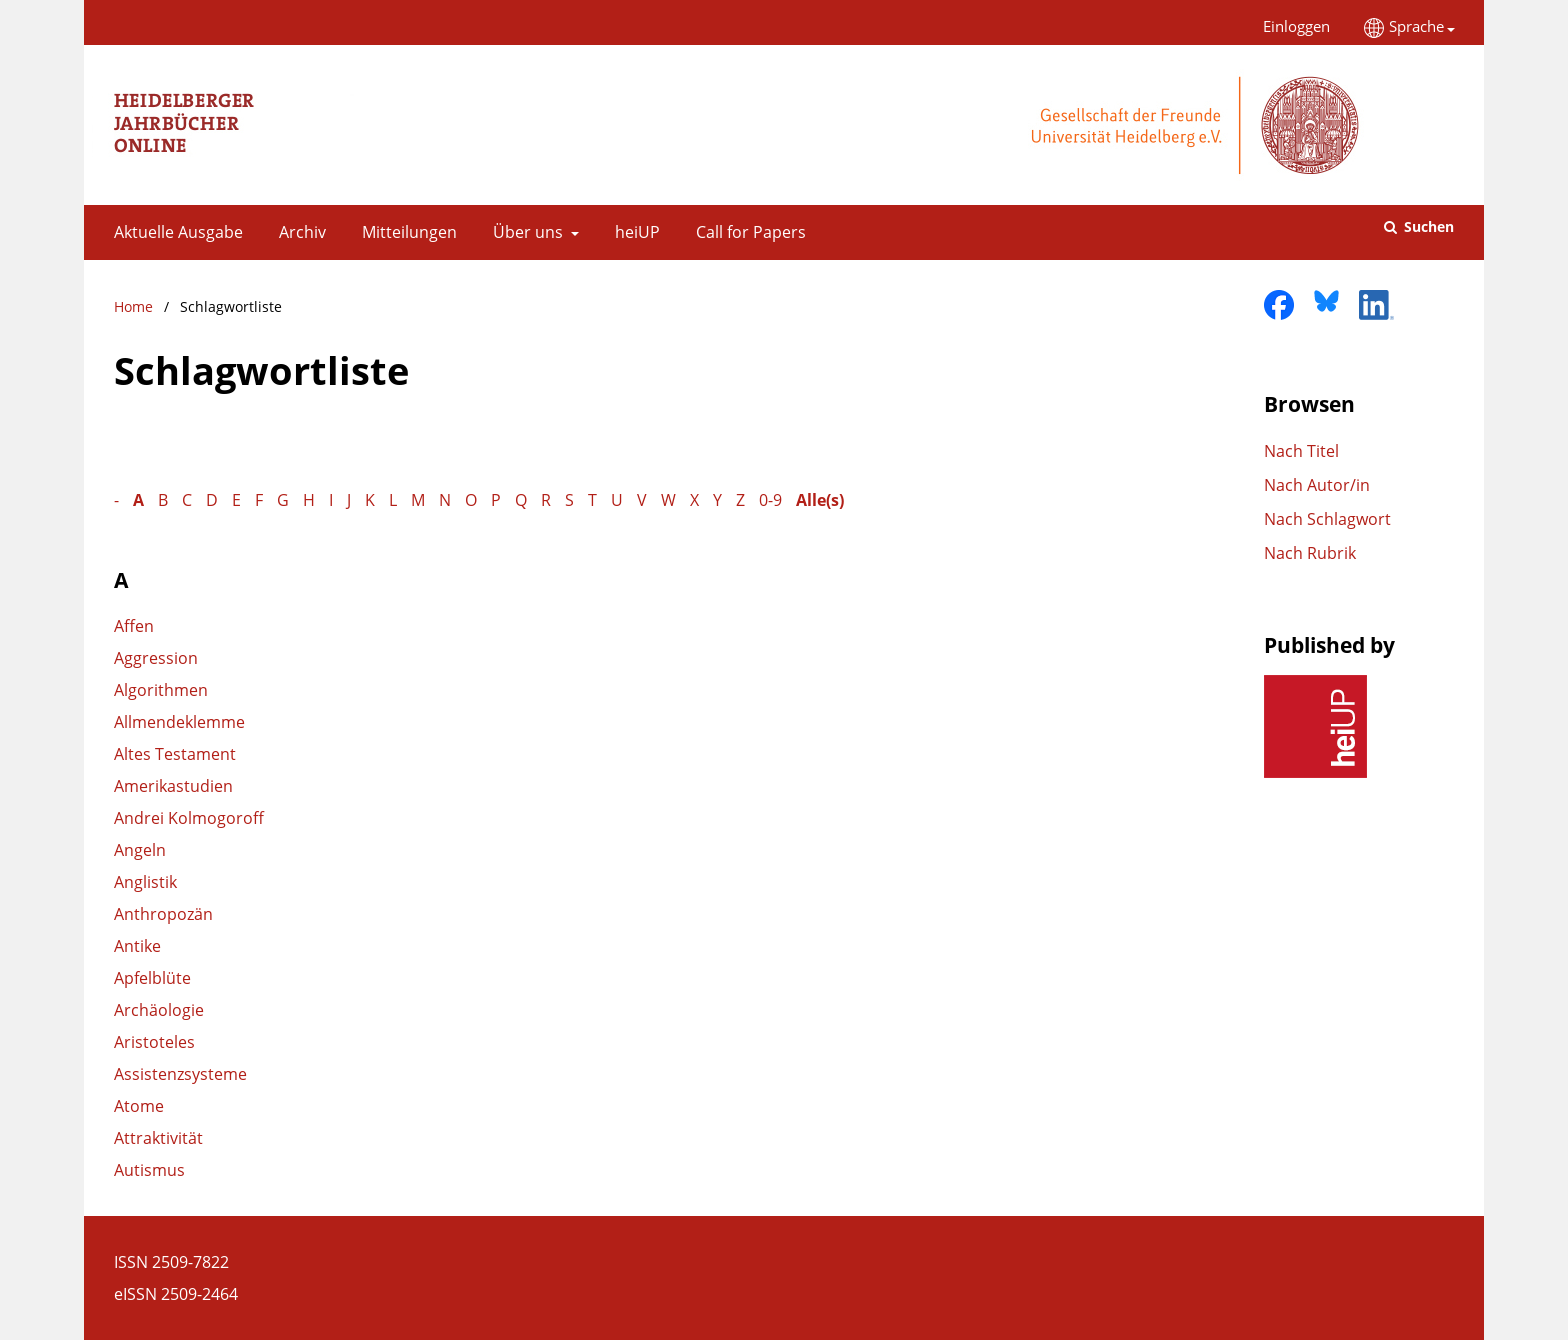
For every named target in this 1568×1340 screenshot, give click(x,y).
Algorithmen (161, 690)
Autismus (149, 1170)
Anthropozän (163, 914)
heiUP (633, 232)
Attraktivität (158, 1138)
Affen (134, 626)
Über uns (526, 232)
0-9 (770, 500)
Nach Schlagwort (1327, 519)
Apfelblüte (152, 978)
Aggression (156, 658)
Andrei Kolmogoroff (189, 818)
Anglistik (145, 882)
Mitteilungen (405, 232)
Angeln (140, 850)
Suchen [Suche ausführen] (1427, 226)
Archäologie (159, 1010)
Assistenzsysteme (180, 1074)
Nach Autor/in (1317, 485)
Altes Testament (175, 754)
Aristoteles (154, 1042)
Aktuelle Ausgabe (174, 232)
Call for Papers (747, 232)
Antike (137, 946)
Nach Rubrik (1310, 553)
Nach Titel (1301, 451)
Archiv (298, 232)
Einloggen (1289, 26)
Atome (139, 1106)
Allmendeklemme (179, 722)
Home (133, 306)
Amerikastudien (173, 786)
